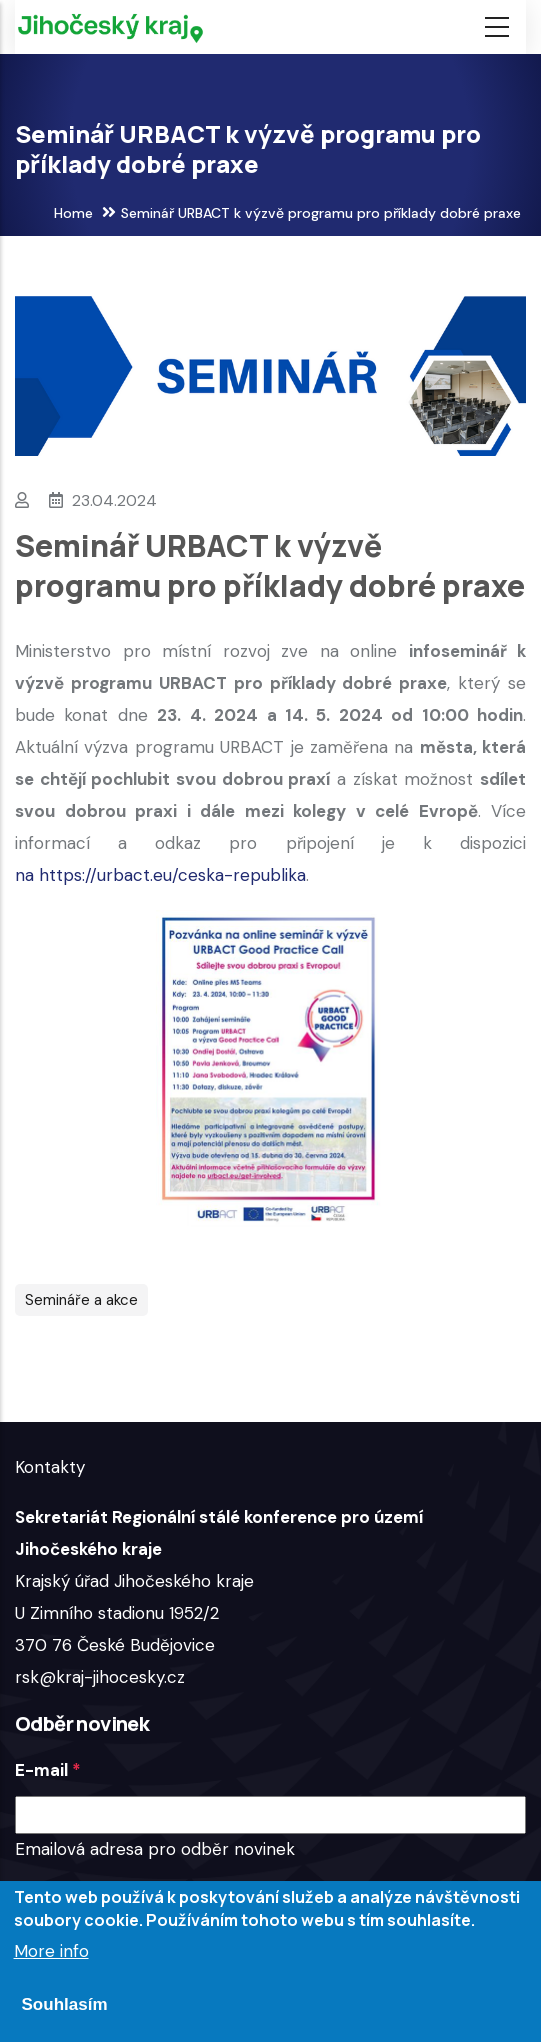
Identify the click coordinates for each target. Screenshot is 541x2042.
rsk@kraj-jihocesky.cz (100, 1677)
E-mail (41, 1770)
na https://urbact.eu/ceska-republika (160, 875)
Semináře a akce (81, 1300)
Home (73, 213)
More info (51, 1951)
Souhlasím (65, 2004)
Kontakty (50, 1467)
